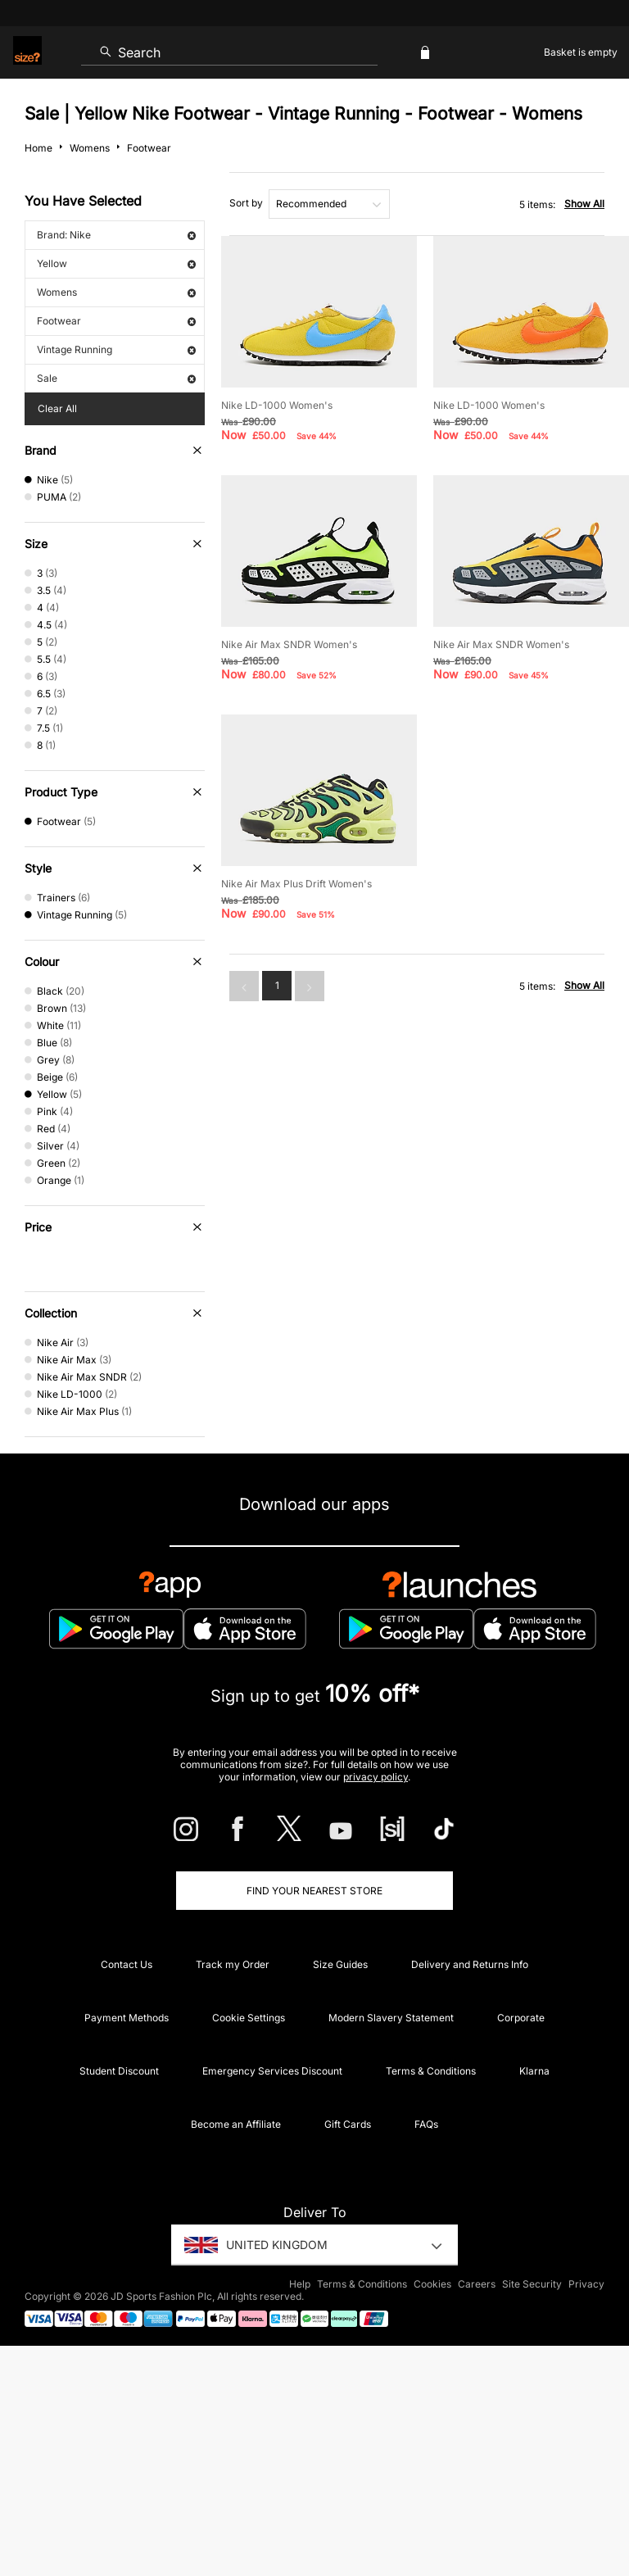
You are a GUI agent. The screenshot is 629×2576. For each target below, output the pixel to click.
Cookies (432, 2284)
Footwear (116, 321)
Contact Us (126, 1964)
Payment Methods (126, 2017)
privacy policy (375, 1777)
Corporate (521, 2017)
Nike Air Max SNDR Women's (289, 644)
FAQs (426, 2124)
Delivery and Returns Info (469, 1964)
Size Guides (340, 1964)
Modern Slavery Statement (391, 2017)
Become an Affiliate (236, 2124)
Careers (477, 2284)
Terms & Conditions (431, 2071)
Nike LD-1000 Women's (277, 405)
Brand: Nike (116, 235)
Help (299, 2284)
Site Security (532, 2284)
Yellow (116, 263)
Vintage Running (116, 349)
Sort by (246, 203)
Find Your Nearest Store (314, 1890)
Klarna (534, 2071)
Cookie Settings (248, 2017)
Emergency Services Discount (272, 2071)
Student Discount (119, 2071)
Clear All (57, 408)
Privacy (586, 2284)
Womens (116, 292)
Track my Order (232, 1964)
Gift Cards (347, 2124)
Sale (116, 378)
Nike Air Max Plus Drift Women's (296, 884)
